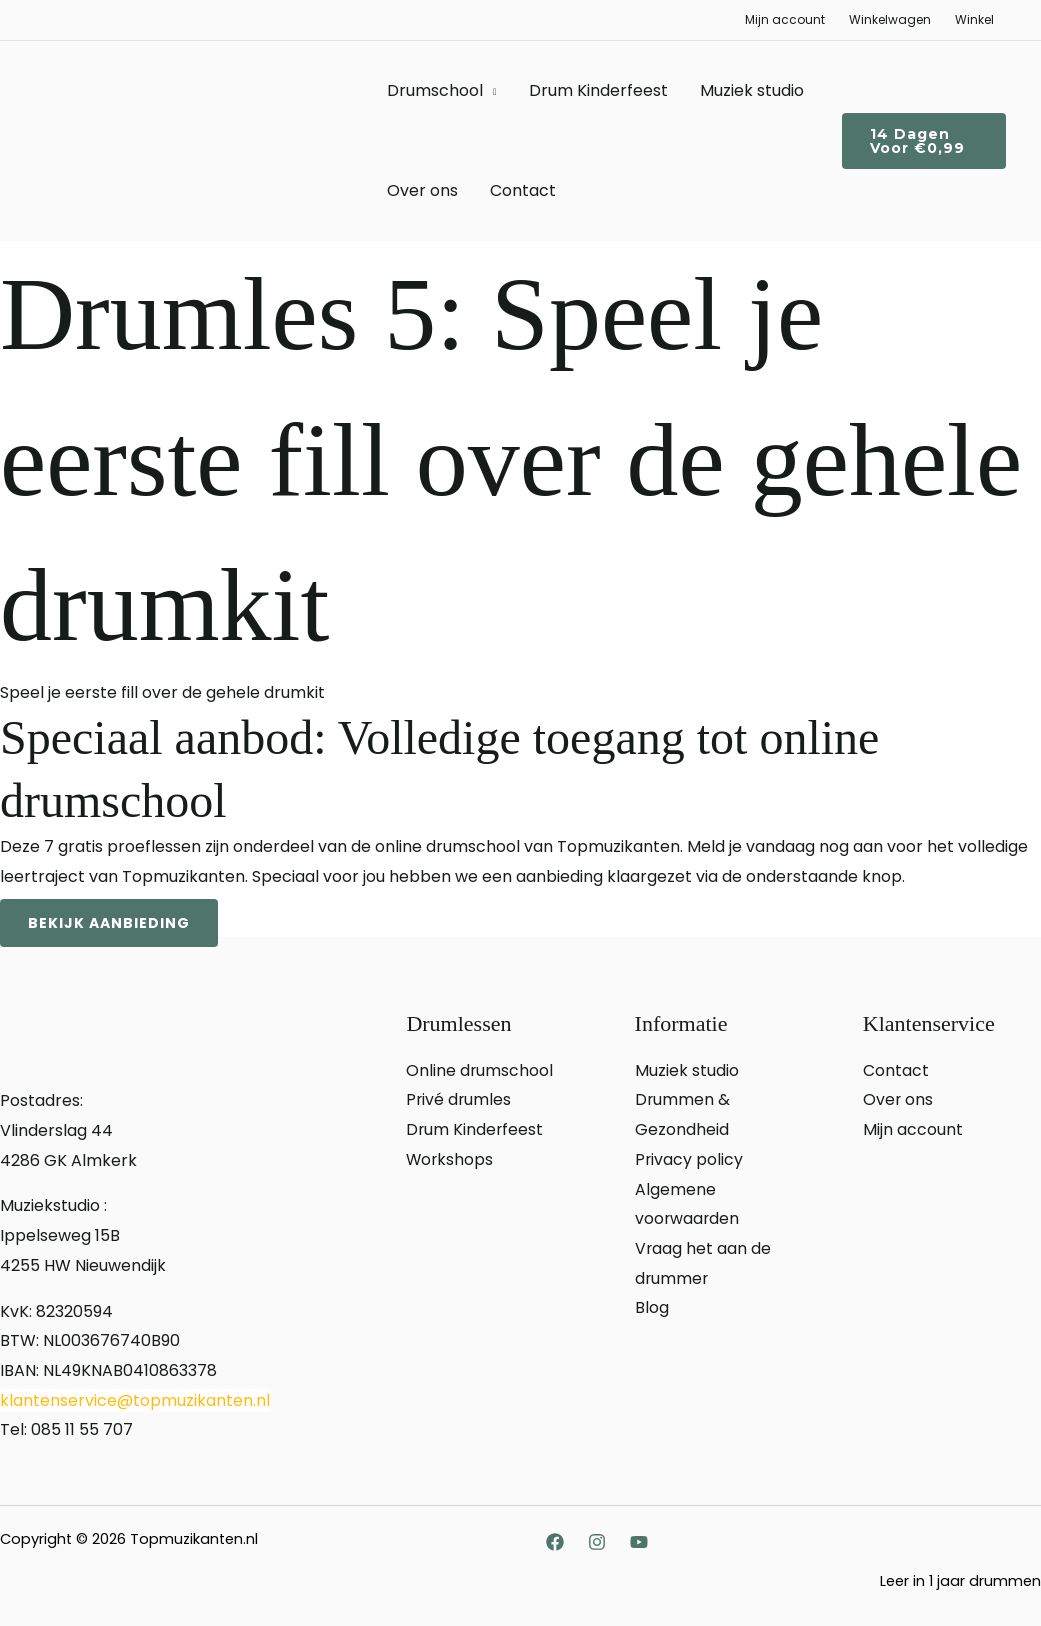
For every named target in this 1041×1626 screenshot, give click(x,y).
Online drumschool (480, 1070)
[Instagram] (597, 1542)
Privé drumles (459, 1099)
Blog (652, 1307)
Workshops (450, 1159)
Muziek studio (752, 90)
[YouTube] (639, 1542)
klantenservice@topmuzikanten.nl (135, 1400)
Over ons (422, 190)
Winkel (974, 19)
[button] (924, 141)
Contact (523, 190)
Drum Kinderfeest (598, 90)
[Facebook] (555, 1542)
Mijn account (785, 19)
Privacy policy (689, 1159)
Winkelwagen (890, 19)
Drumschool (435, 90)
